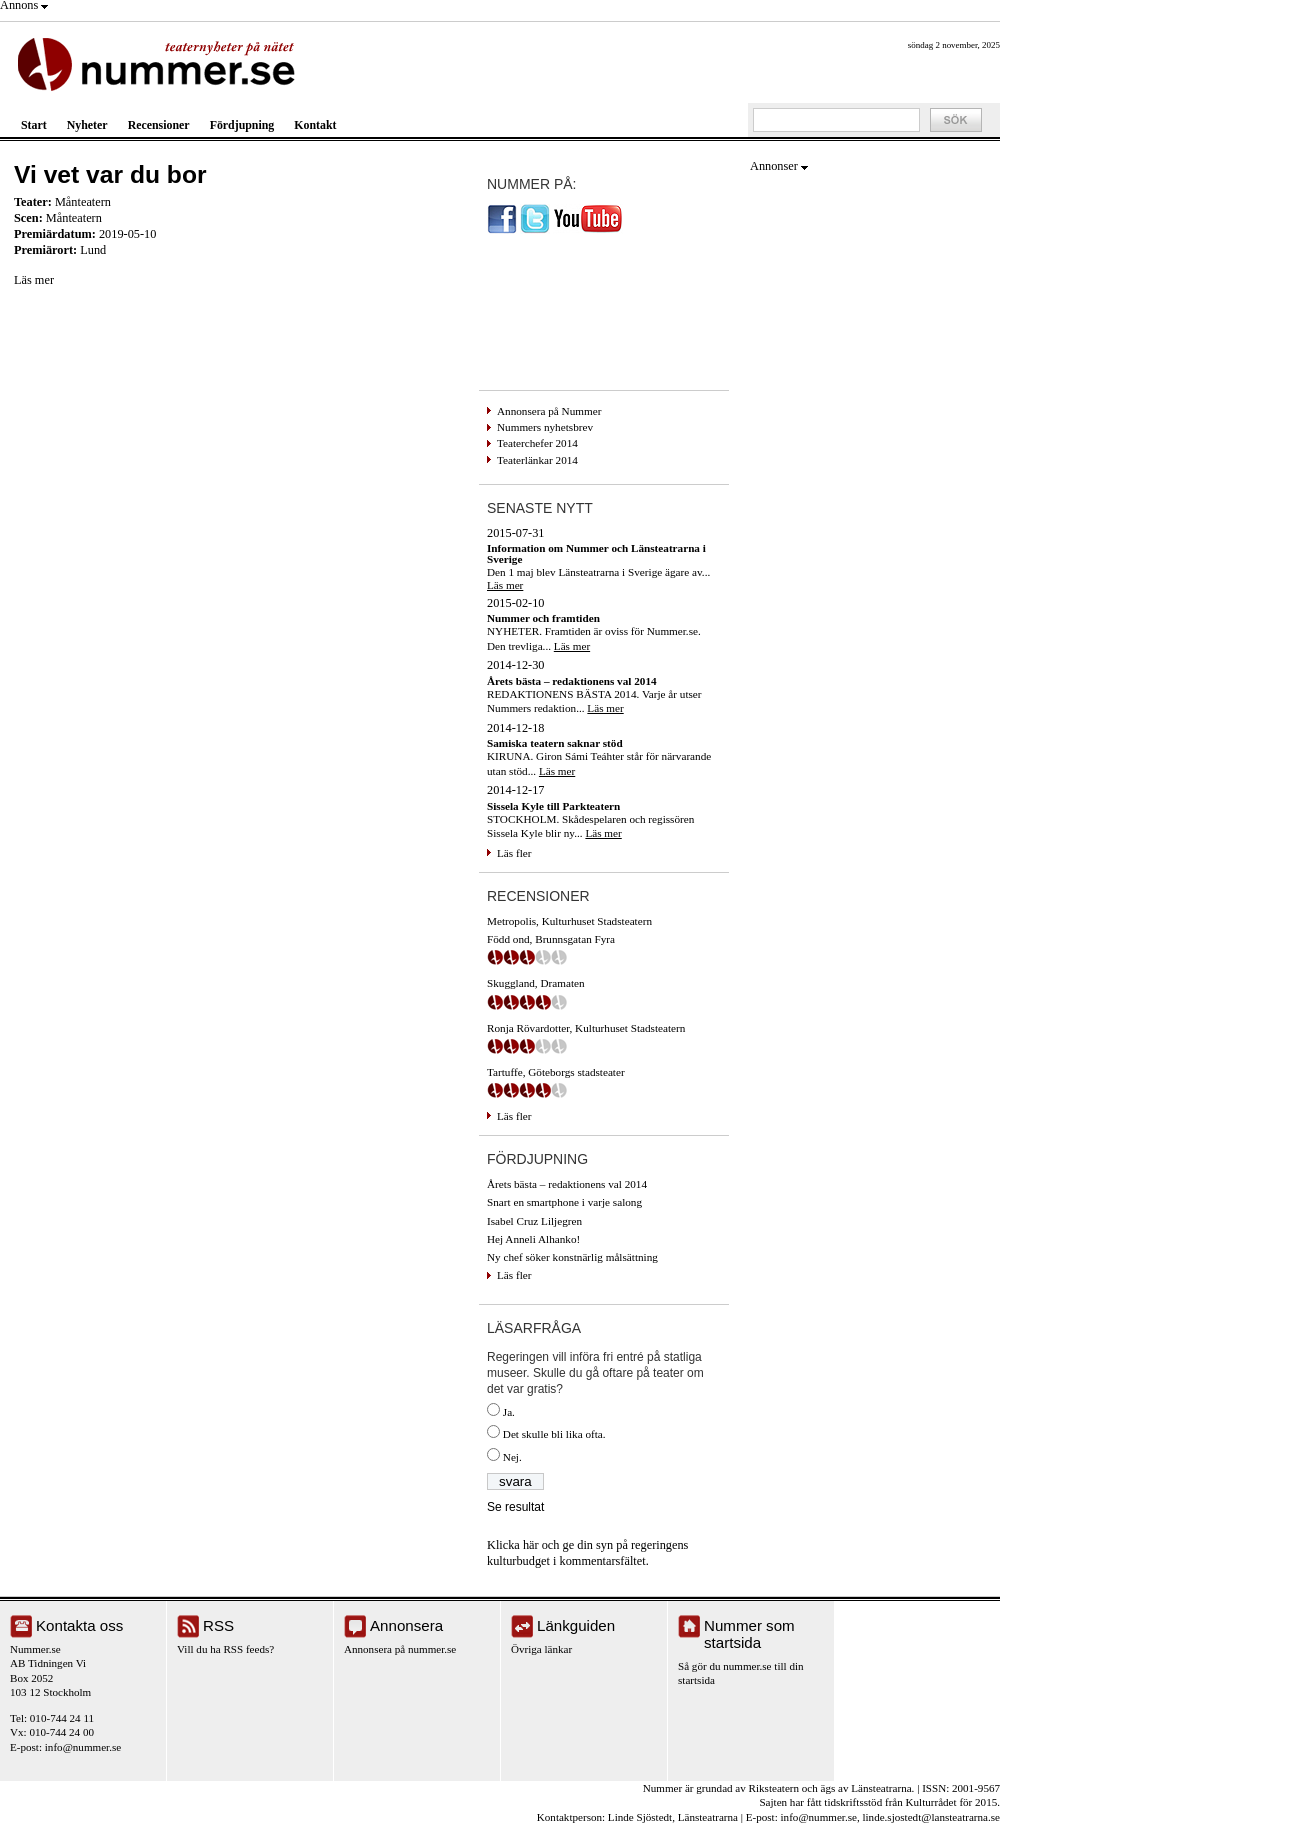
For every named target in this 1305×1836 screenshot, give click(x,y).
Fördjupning (242, 125)
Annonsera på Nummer (549, 411)
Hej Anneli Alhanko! (533, 1239)
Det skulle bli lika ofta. (554, 1434)
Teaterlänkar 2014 (537, 460)
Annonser (774, 166)
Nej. (512, 1457)
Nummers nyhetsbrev (545, 427)
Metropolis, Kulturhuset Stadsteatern (569, 921)
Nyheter (87, 125)
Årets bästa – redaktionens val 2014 (567, 1184)
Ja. (509, 1412)
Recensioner (159, 125)
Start (34, 125)
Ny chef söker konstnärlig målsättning (572, 1257)
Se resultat (515, 1507)
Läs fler (514, 853)
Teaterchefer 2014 (537, 443)
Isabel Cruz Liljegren (534, 1221)
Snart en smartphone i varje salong (564, 1202)
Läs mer (34, 280)
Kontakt (315, 125)
